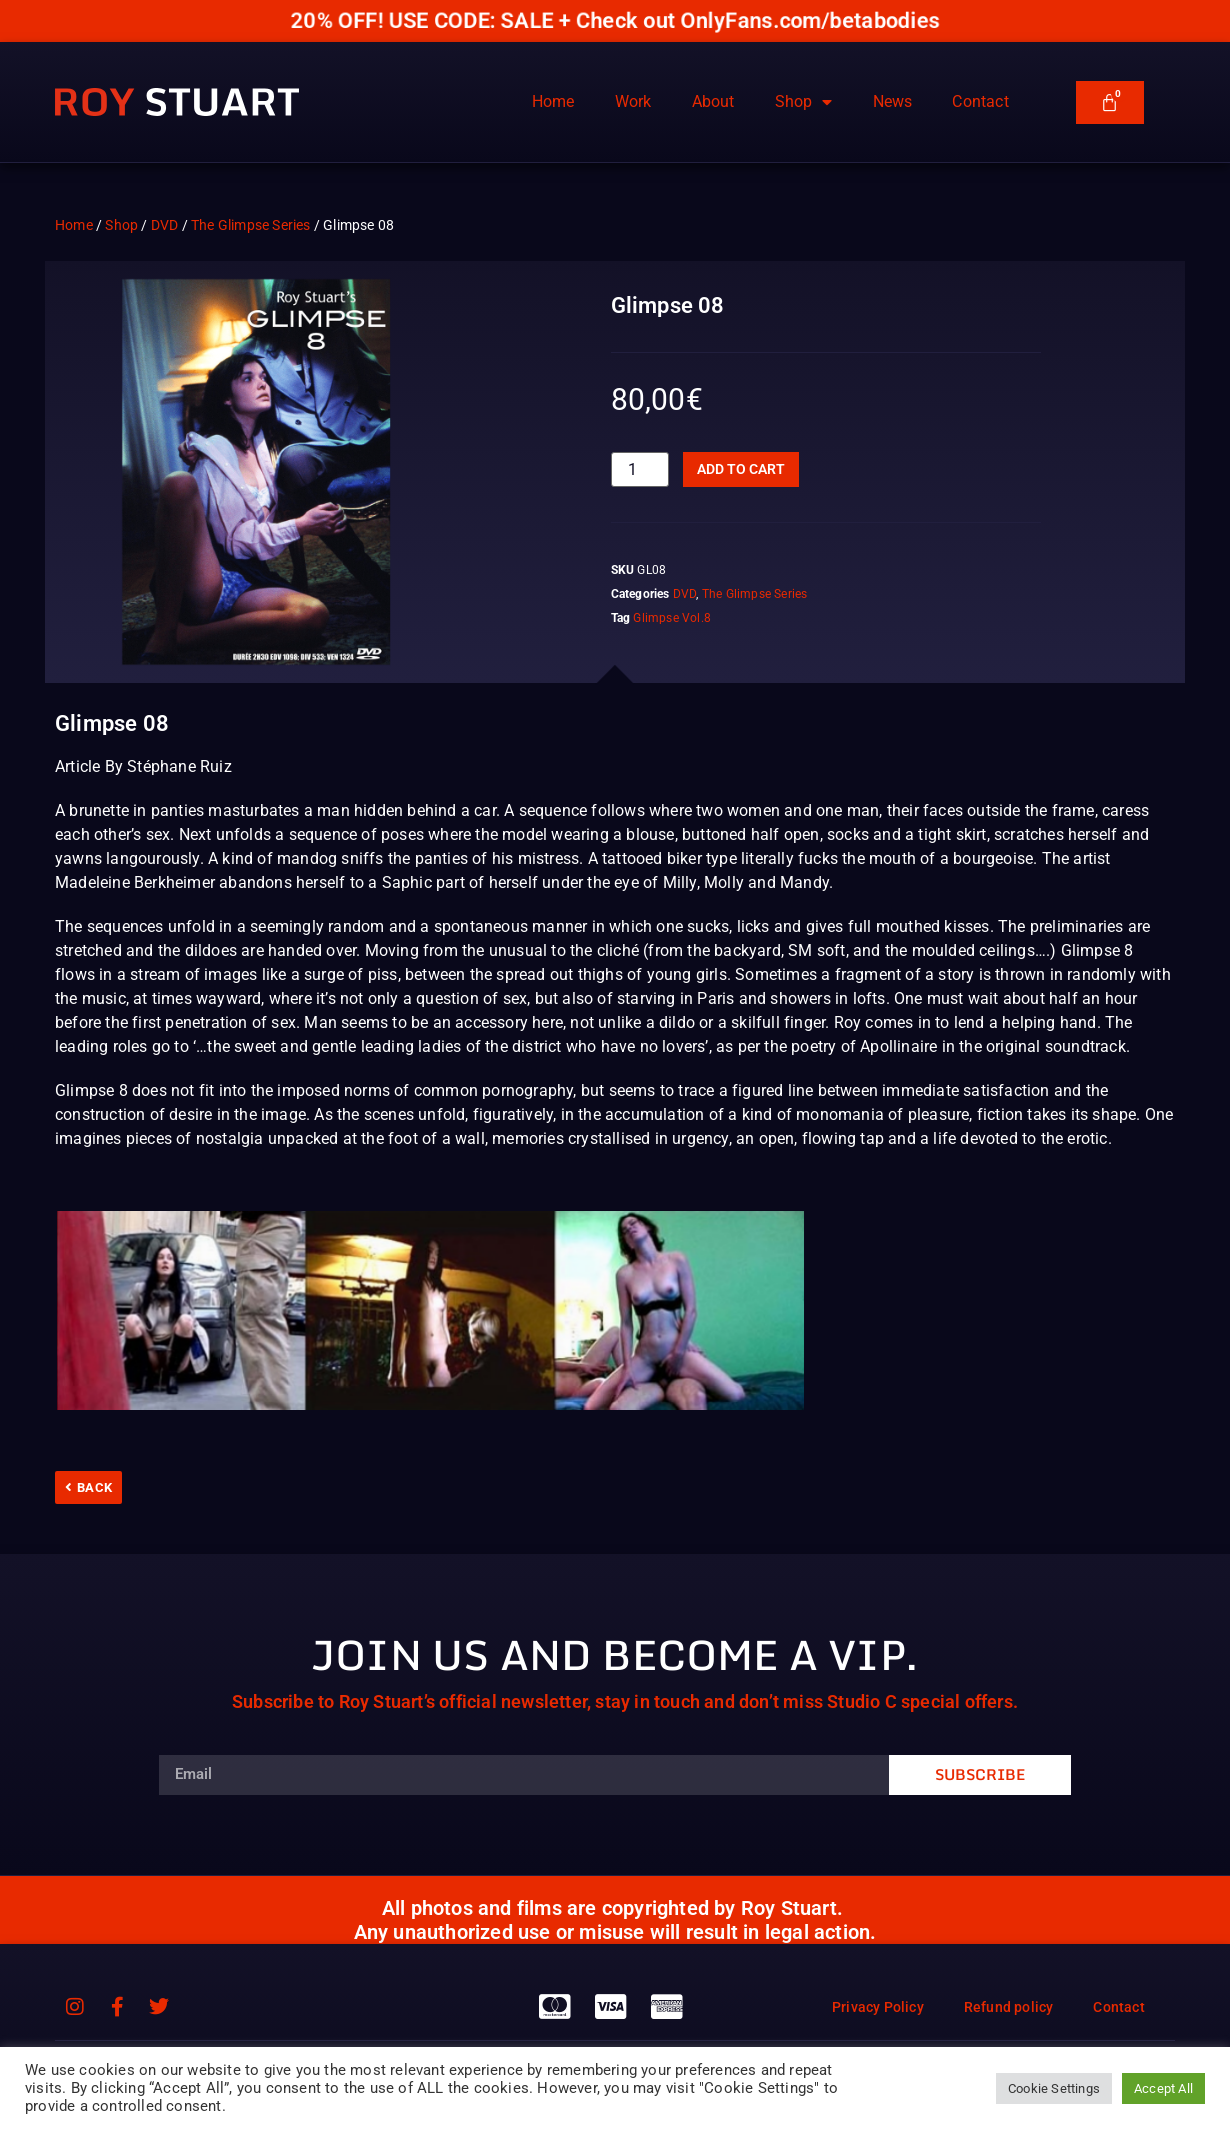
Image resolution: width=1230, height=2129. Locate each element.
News (893, 101)
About (713, 101)
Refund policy (1009, 2007)
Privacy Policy (878, 2007)
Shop (804, 102)
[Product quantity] (640, 469)
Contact (980, 101)
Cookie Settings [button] (1054, 2088)
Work (633, 101)
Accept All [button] (1163, 2088)
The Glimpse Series (251, 225)
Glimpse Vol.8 (672, 618)
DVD (165, 225)
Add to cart (741, 469)
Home (553, 101)
